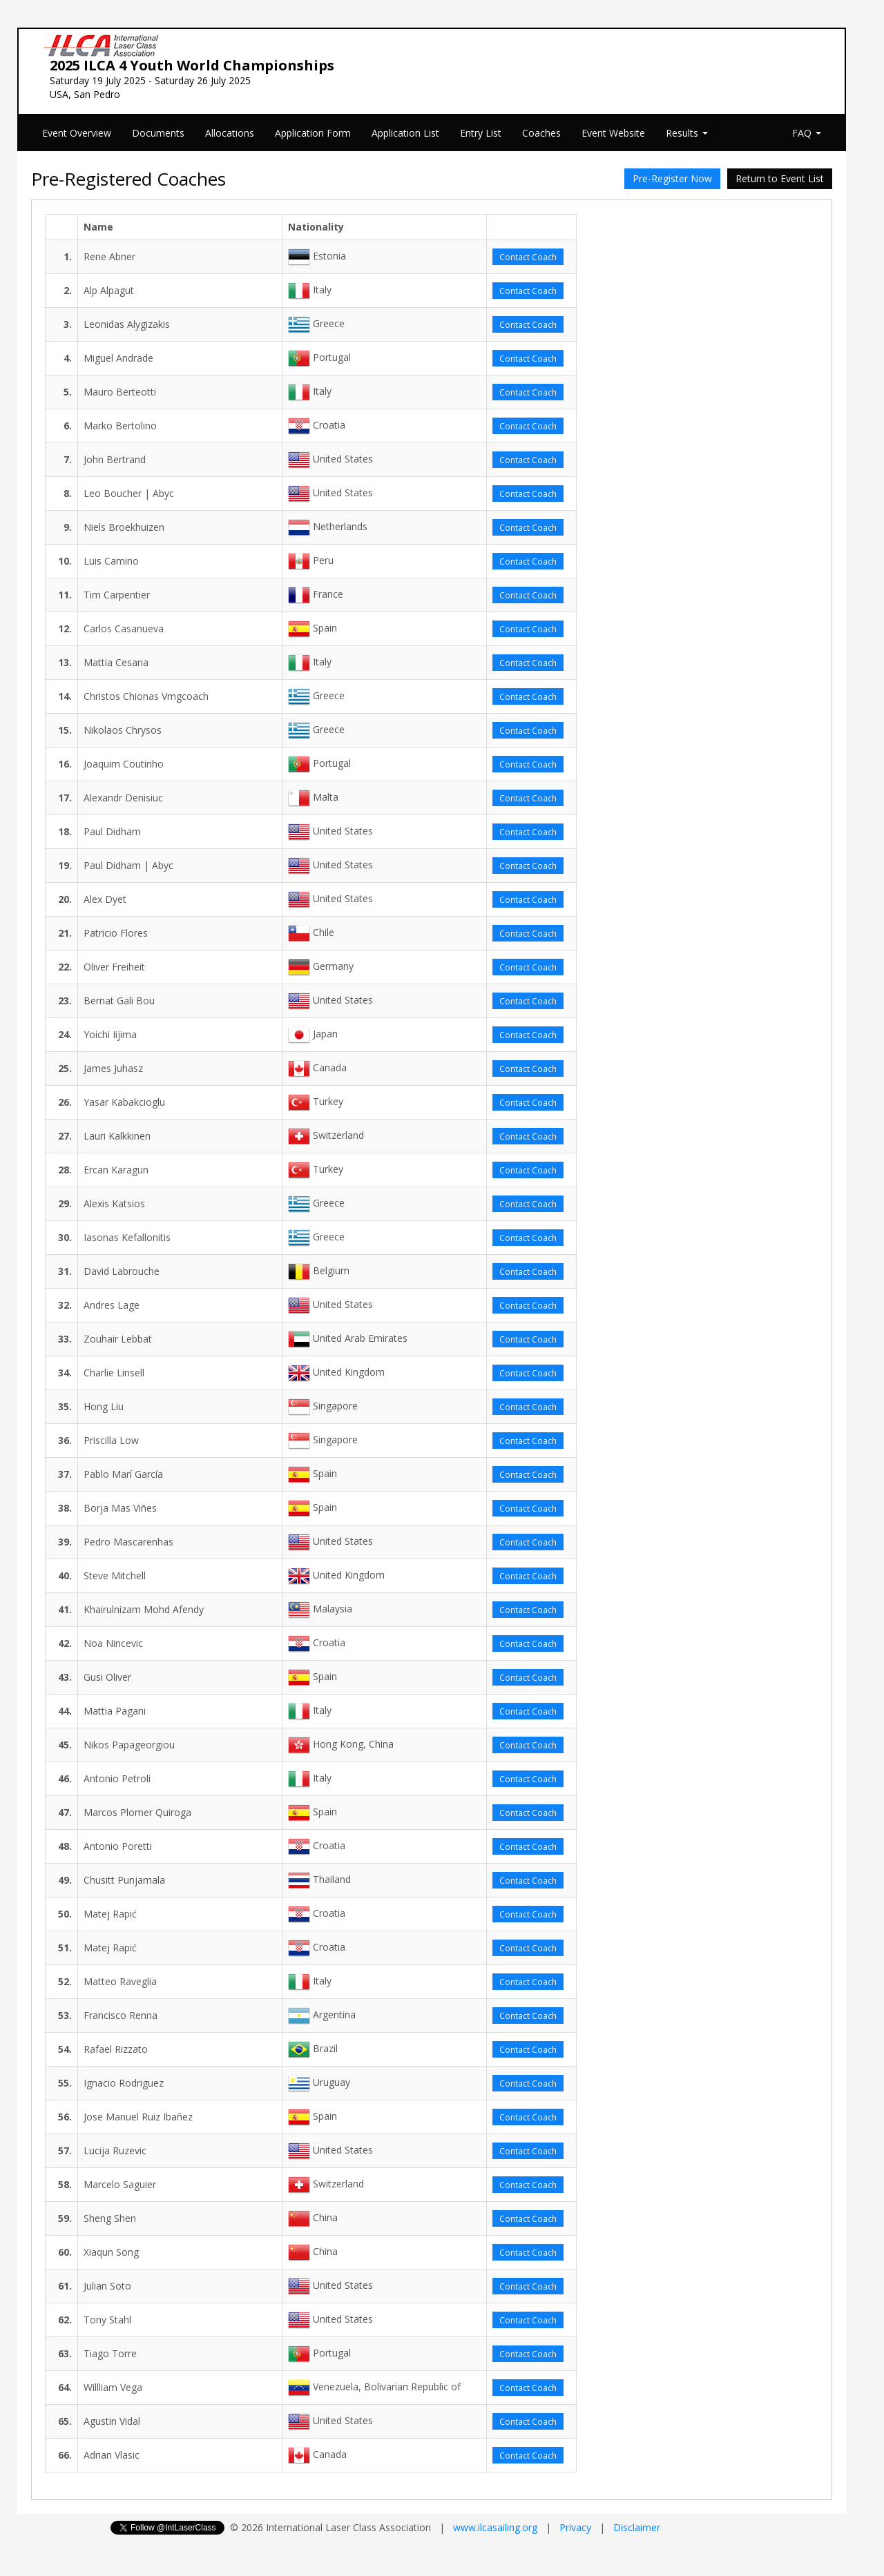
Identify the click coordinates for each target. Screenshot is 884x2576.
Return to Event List (780, 178)
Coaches (541, 132)
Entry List (480, 132)
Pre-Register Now (672, 178)
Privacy (575, 2527)
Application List (405, 132)
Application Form (313, 132)
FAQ (806, 132)
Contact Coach (528, 256)
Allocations (229, 132)
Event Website (613, 132)
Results (687, 132)
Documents (158, 132)
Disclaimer (636, 2527)
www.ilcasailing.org (495, 2527)
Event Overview (76, 132)
